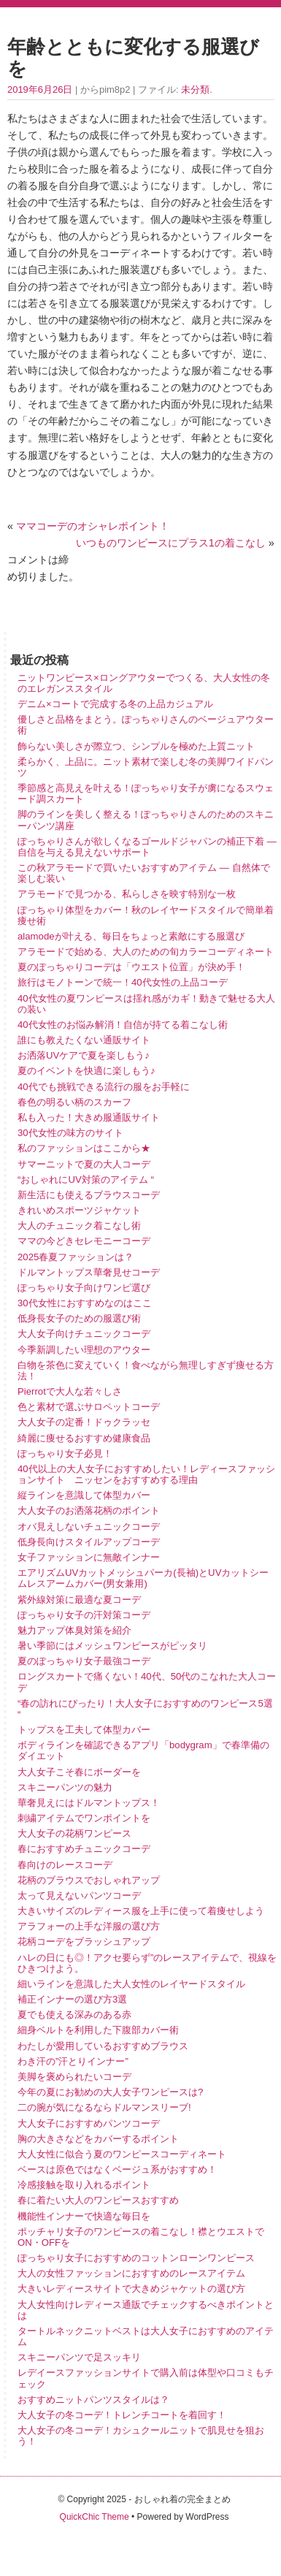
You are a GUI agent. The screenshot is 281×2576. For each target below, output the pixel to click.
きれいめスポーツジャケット (79, 1210)
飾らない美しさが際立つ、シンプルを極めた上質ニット (136, 746)
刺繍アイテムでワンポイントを (84, 1818)
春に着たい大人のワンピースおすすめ (98, 2200)
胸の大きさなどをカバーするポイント (98, 2138)
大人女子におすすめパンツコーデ (89, 2123)
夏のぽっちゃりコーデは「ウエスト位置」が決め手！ (131, 966)
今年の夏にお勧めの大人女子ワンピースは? (110, 2092)
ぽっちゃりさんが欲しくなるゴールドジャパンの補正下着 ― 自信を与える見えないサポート (147, 847)
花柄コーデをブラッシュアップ (84, 1941)
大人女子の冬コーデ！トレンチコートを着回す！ (122, 2414)
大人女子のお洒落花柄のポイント (89, 1510)
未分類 (195, 89)
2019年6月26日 (39, 89)
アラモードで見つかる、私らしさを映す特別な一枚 (127, 893)
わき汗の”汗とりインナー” (73, 2061)
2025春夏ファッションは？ (76, 1256)
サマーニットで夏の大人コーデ (84, 1164)
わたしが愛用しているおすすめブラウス (103, 2045)
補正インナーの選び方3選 (72, 1999)
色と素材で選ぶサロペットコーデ (89, 1406)
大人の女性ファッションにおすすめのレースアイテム (131, 2273)
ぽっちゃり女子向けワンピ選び (84, 1287)
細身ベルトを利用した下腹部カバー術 (98, 2029)
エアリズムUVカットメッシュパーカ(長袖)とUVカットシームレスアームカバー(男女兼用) (143, 1578)
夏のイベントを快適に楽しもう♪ (86, 1070)
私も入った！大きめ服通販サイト (89, 1117)
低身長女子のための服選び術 (79, 1318)
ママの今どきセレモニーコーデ (84, 1240)
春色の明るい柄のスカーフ (74, 1102)
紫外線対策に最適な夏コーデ (79, 1599)
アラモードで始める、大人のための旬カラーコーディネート (146, 951)
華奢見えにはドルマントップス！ (89, 1802)
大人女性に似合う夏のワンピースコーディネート (122, 2154)
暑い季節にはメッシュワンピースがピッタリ (112, 1645)
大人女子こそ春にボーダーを (79, 1772)
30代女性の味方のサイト (70, 1132)
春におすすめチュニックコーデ (84, 1848)
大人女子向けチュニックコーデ (84, 1333)
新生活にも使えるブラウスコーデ (89, 1194)
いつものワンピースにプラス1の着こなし (171, 543)
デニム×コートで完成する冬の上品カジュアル (115, 703)
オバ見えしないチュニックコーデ (89, 1526)
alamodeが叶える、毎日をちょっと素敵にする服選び (131, 936)
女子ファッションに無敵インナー (89, 1557)
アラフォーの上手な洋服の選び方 (89, 1926)
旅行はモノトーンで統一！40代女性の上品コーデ (123, 982)
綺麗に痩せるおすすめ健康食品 (84, 1438)
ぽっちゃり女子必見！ (65, 1453)
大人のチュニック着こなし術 (79, 1225)
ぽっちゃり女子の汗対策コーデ (84, 1614)
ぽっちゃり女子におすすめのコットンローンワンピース (136, 2257)
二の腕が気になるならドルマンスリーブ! (104, 2107)
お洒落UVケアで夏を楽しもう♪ (84, 1055)
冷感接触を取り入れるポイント (84, 2184)
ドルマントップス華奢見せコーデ (89, 1272)
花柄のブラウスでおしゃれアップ (89, 1880)
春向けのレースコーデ (65, 1864)
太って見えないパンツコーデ (79, 1895)
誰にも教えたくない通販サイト (84, 1039)
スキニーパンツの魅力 (65, 1787)
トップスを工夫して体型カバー (84, 1729)
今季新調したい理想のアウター (84, 1349)
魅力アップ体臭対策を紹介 (74, 1630)
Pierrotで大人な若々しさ (70, 1391)
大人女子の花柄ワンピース (74, 1833)
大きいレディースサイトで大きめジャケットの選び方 (131, 2288)
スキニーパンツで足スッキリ (79, 2357)
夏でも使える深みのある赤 (74, 2014)
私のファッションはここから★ (84, 1148)
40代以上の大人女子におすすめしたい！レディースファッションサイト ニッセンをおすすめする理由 (146, 1474)
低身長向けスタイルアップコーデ (89, 1541)
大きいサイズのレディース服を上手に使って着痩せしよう (141, 1910)
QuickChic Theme (94, 2517)
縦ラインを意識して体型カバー (84, 1495)
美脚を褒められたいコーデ (74, 2076)
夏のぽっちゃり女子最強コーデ (84, 1660)
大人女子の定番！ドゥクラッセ (89, 1422)
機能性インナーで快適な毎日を (84, 2216)
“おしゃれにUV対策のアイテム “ (86, 1179)
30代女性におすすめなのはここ (85, 1302)
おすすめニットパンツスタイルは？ (93, 2399)
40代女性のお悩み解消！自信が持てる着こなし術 (123, 1024)
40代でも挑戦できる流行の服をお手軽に (104, 1086)
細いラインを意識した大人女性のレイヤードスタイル (131, 1983)
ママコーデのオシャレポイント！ (92, 526)
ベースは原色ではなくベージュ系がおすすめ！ (117, 2169)
